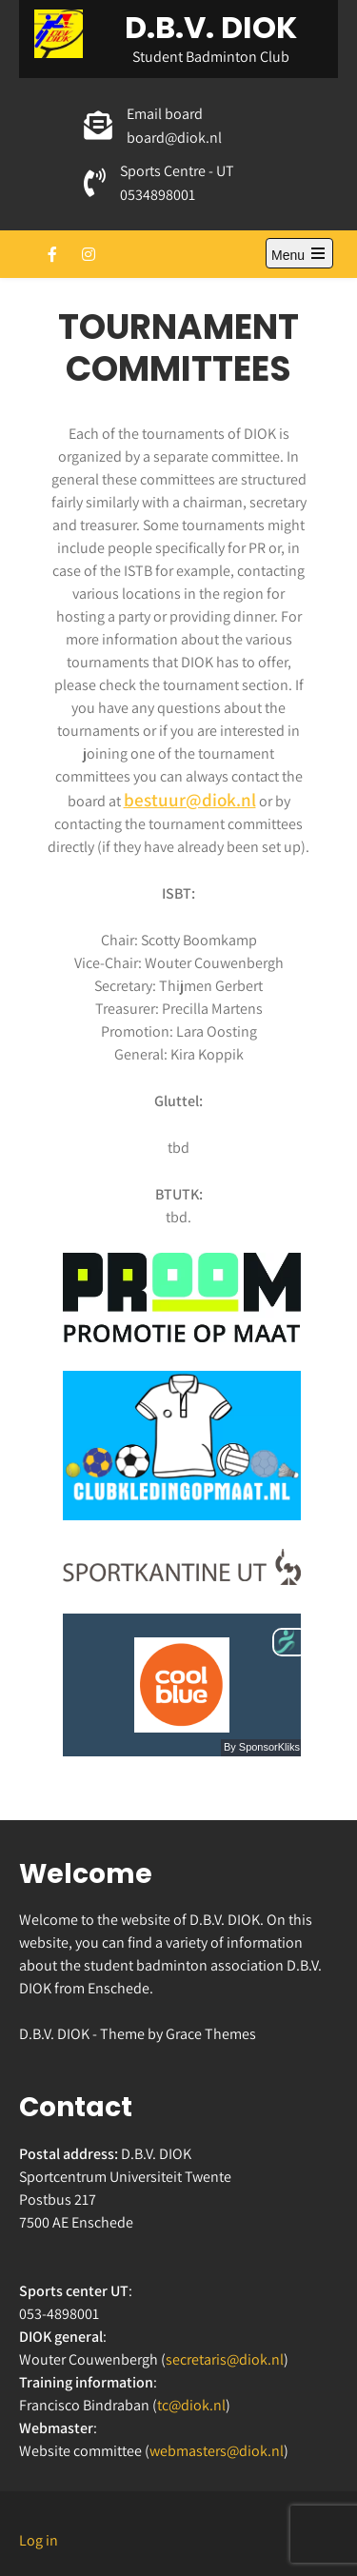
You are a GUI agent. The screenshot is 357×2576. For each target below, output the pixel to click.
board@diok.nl (174, 138)
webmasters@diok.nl (216, 2451)
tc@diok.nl (191, 2405)
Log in (38, 2540)
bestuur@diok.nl (190, 799)
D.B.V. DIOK (211, 27)
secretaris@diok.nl (225, 2359)
